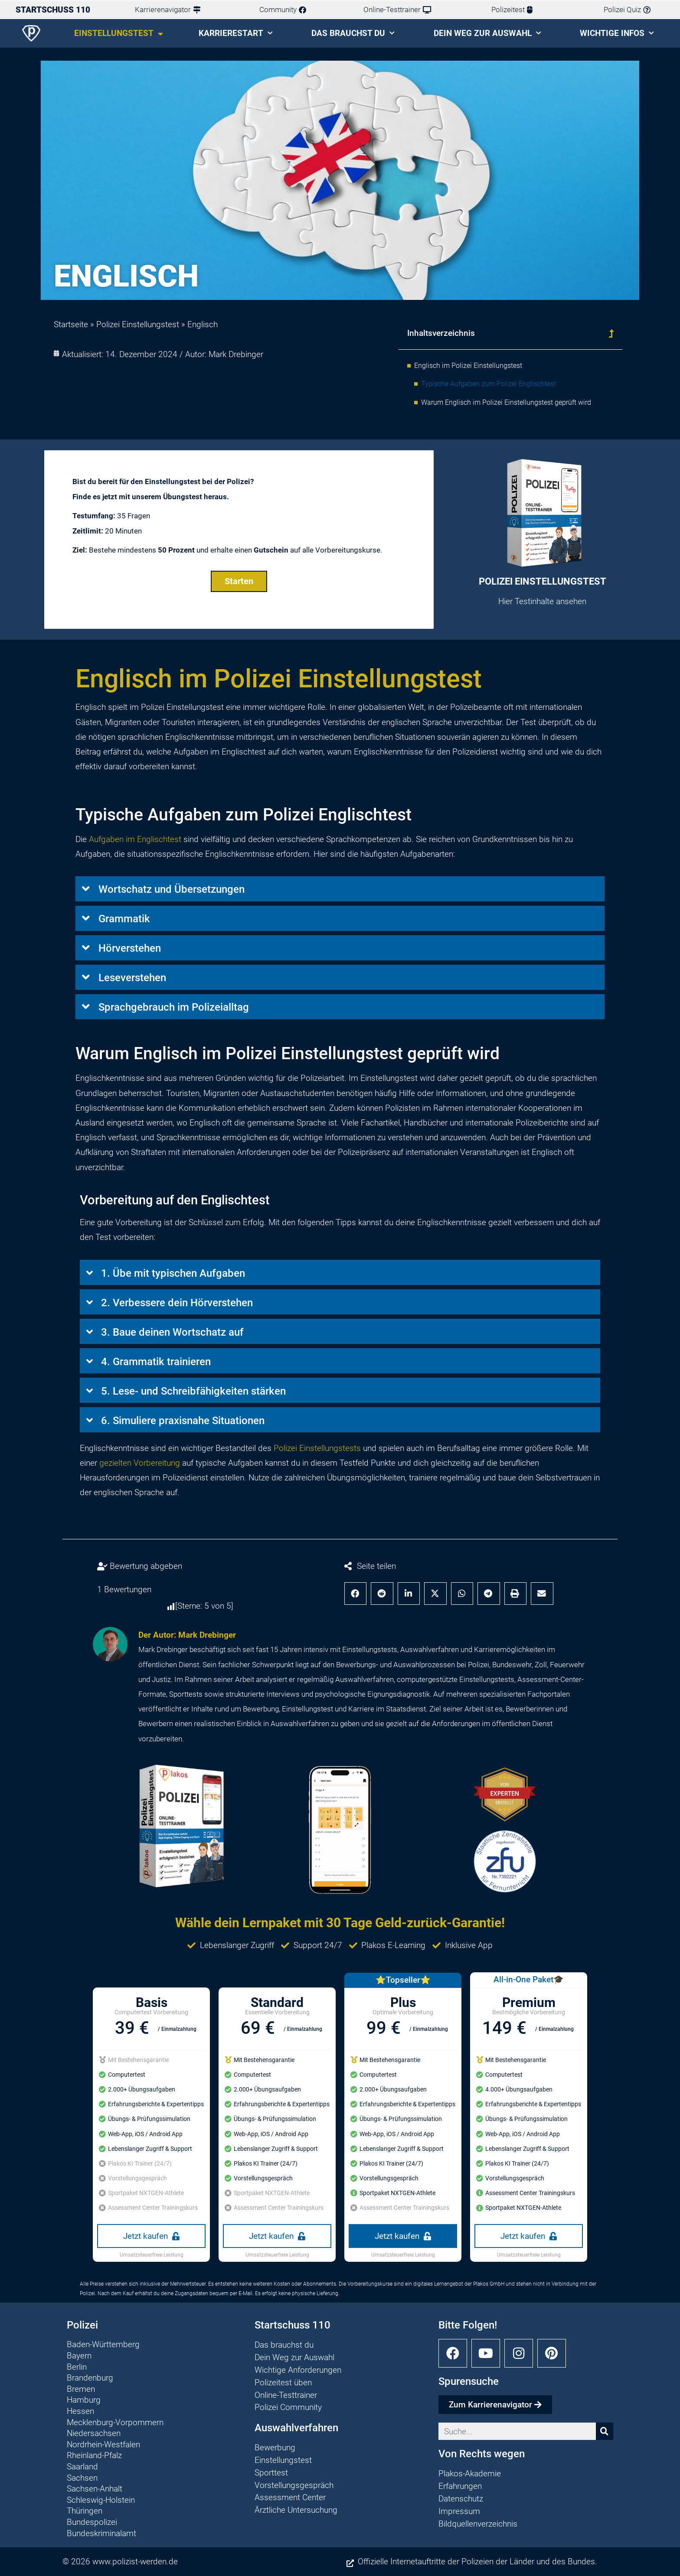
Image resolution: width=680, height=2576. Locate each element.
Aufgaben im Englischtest (135, 839)
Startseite (71, 324)
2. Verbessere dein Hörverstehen (177, 1303)
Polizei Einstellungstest (137, 324)
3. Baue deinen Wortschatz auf (172, 1332)
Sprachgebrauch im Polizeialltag (173, 1008)
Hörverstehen (129, 949)
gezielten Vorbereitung (139, 1463)
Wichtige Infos (617, 33)
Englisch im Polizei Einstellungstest (468, 365)
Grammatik (124, 919)
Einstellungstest (118, 33)
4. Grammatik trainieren (156, 1362)
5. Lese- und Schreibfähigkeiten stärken (193, 1391)
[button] (611, 333)
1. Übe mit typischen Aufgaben (173, 1273)
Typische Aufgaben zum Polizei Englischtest (488, 384)
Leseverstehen (132, 978)
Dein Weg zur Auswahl (487, 33)
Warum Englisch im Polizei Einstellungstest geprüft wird (506, 402)
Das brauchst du (353, 33)
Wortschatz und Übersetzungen (171, 890)
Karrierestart (236, 33)
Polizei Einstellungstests (317, 1448)
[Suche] (604, 2431)
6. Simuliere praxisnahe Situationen (183, 1421)
